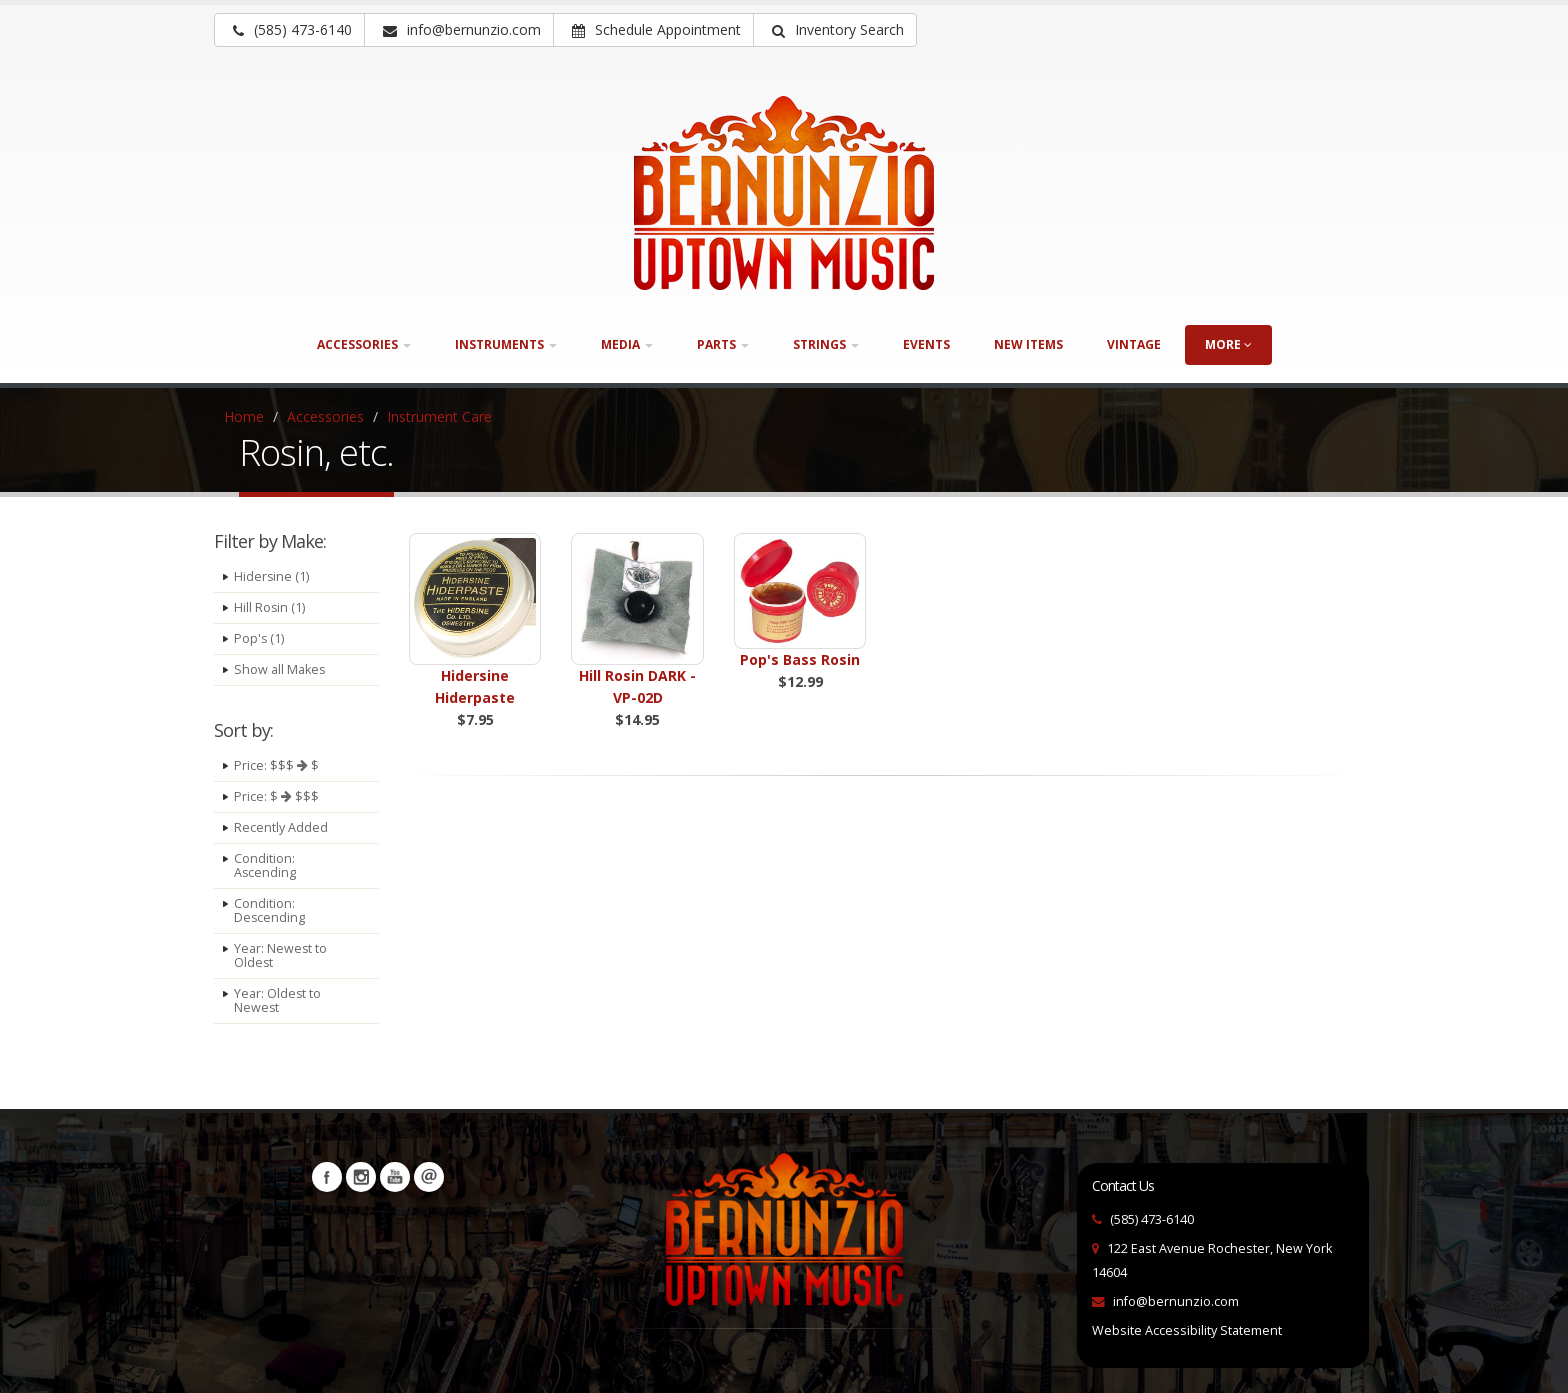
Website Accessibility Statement (1187, 1330)
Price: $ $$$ (276, 796)
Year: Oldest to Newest (278, 1000)
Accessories (325, 416)
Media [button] (627, 344)
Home (244, 416)
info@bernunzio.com (1176, 1301)
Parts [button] (723, 344)
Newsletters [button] (429, 1177)
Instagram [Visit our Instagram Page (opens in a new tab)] (361, 1177)
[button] (835, 30)
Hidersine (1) (272, 576)
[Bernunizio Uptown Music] (784, 193)
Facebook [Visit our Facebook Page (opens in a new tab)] (327, 1177)
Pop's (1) (259, 638)
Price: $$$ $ (276, 765)
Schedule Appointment (656, 29)
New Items (1028, 344)
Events (926, 344)
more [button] (1228, 344)
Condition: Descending (270, 910)
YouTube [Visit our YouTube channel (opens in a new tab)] (395, 1177)
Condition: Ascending (265, 865)
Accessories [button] (364, 344)
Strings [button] (826, 344)
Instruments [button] (506, 344)
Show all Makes (280, 669)
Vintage (1134, 344)
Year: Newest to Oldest (281, 955)
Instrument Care (439, 416)
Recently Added (281, 827)
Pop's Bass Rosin (800, 659)
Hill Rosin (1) (270, 607)
